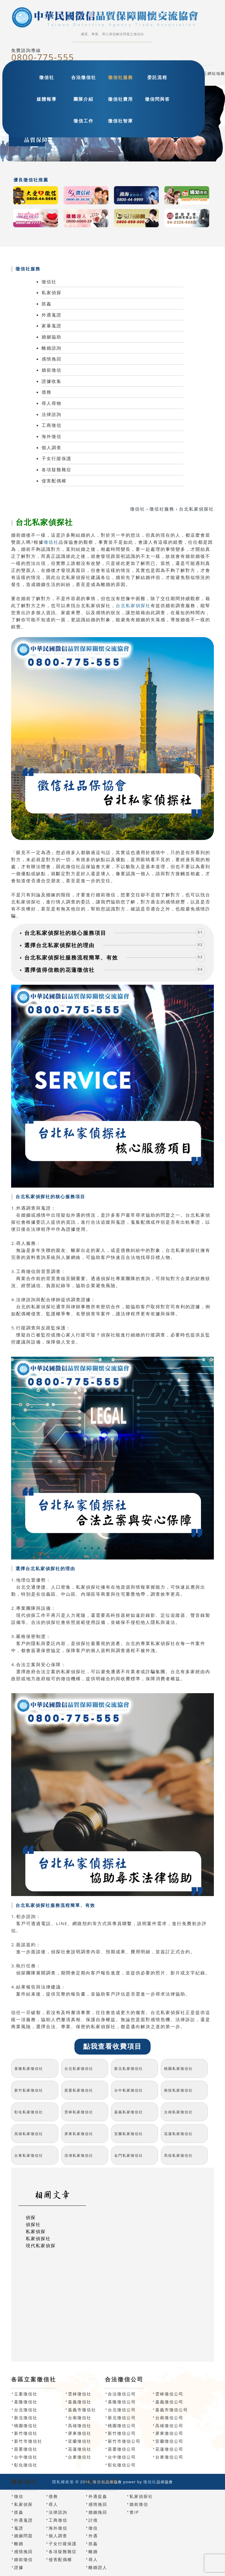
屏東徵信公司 (169, 2433)
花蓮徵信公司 (169, 2449)
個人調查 (52, 447)
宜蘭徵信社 (79, 2441)
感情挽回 (52, 359)
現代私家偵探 (41, 2245)
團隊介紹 (83, 99)
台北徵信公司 (122, 2409)
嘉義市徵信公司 (171, 2409)
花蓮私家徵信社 (178, 2133)
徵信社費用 (120, 99)
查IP (134, 2512)
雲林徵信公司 (169, 2394)
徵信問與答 (157, 99)
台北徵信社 (26, 2409)
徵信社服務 (120, 77)
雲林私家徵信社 (78, 2111)
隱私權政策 (63, 2481)
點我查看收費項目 (112, 2046)
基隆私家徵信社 (28, 2068)
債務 (47, 392)
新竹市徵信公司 (124, 2441)
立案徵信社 (26, 2394)
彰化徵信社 (26, 2465)
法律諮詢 (52, 414)
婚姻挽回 (97, 2512)
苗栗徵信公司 (122, 2449)
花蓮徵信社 (79, 2449)
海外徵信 (52, 436)
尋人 (53, 2504)
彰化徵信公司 (122, 2465)
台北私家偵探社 (133, 605)
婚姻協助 (52, 337)
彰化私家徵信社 (28, 2111)
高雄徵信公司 (169, 2425)
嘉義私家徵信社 (128, 2111)
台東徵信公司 (169, 2457)
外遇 (93, 2535)
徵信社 (46, 77)
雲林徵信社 (79, 2394)
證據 (18, 2567)
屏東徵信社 (79, 2433)
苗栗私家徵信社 (78, 2090)
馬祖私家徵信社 (178, 2155)
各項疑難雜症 (56, 469)
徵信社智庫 (120, 121)
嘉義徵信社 (79, 2402)
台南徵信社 (79, 2417)
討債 (93, 2520)
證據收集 (52, 381)
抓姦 (47, 304)
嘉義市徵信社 (82, 2409)
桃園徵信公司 (122, 2425)
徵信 (18, 2496)
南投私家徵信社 (178, 2090)
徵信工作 (83, 121)
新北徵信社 (26, 2417)
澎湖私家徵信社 (78, 2155)
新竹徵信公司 (122, 2433)
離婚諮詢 (52, 348)
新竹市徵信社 (28, 2441)
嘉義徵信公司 (169, 2402)
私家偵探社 (38, 2238)
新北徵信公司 (122, 2417)
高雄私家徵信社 (28, 2133)
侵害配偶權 (54, 481)
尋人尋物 (52, 403)
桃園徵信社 (26, 2425)
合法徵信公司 (122, 2394)
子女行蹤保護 (56, 458)
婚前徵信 (52, 370)
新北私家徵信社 (128, 2068)
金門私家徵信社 (128, 2155)
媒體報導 (47, 99)
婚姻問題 (23, 2535)
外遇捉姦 (97, 2496)
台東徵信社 (79, 2457)
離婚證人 (97, 2567)
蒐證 (18, 2528)
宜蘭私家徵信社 (128, 2133)
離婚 (18, 2543)
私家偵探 (52, 292)
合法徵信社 (83, 77)
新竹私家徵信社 (28, 2090)
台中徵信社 (26, 2457)
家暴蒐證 (52, 326)
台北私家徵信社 (78, 2068)
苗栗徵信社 (26, 2449)
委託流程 (157, 77)
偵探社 (33, 2224)
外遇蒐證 (52, 315)
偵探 (31, 2217)
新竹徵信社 (26, 2433)
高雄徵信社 (79, 2425)
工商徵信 (52, 425)
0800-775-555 (42, 57)
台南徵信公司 (169, 2417)
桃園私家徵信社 (178, 2068)
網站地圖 (216, 73)
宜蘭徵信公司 (169, 2441)
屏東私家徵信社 (78, 2133)
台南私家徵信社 (178, 2111)
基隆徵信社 (26, 2402)
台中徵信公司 (122, 2457)
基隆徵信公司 (122, 2402)
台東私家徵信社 (28, 2155)
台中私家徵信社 (128, 2090)
